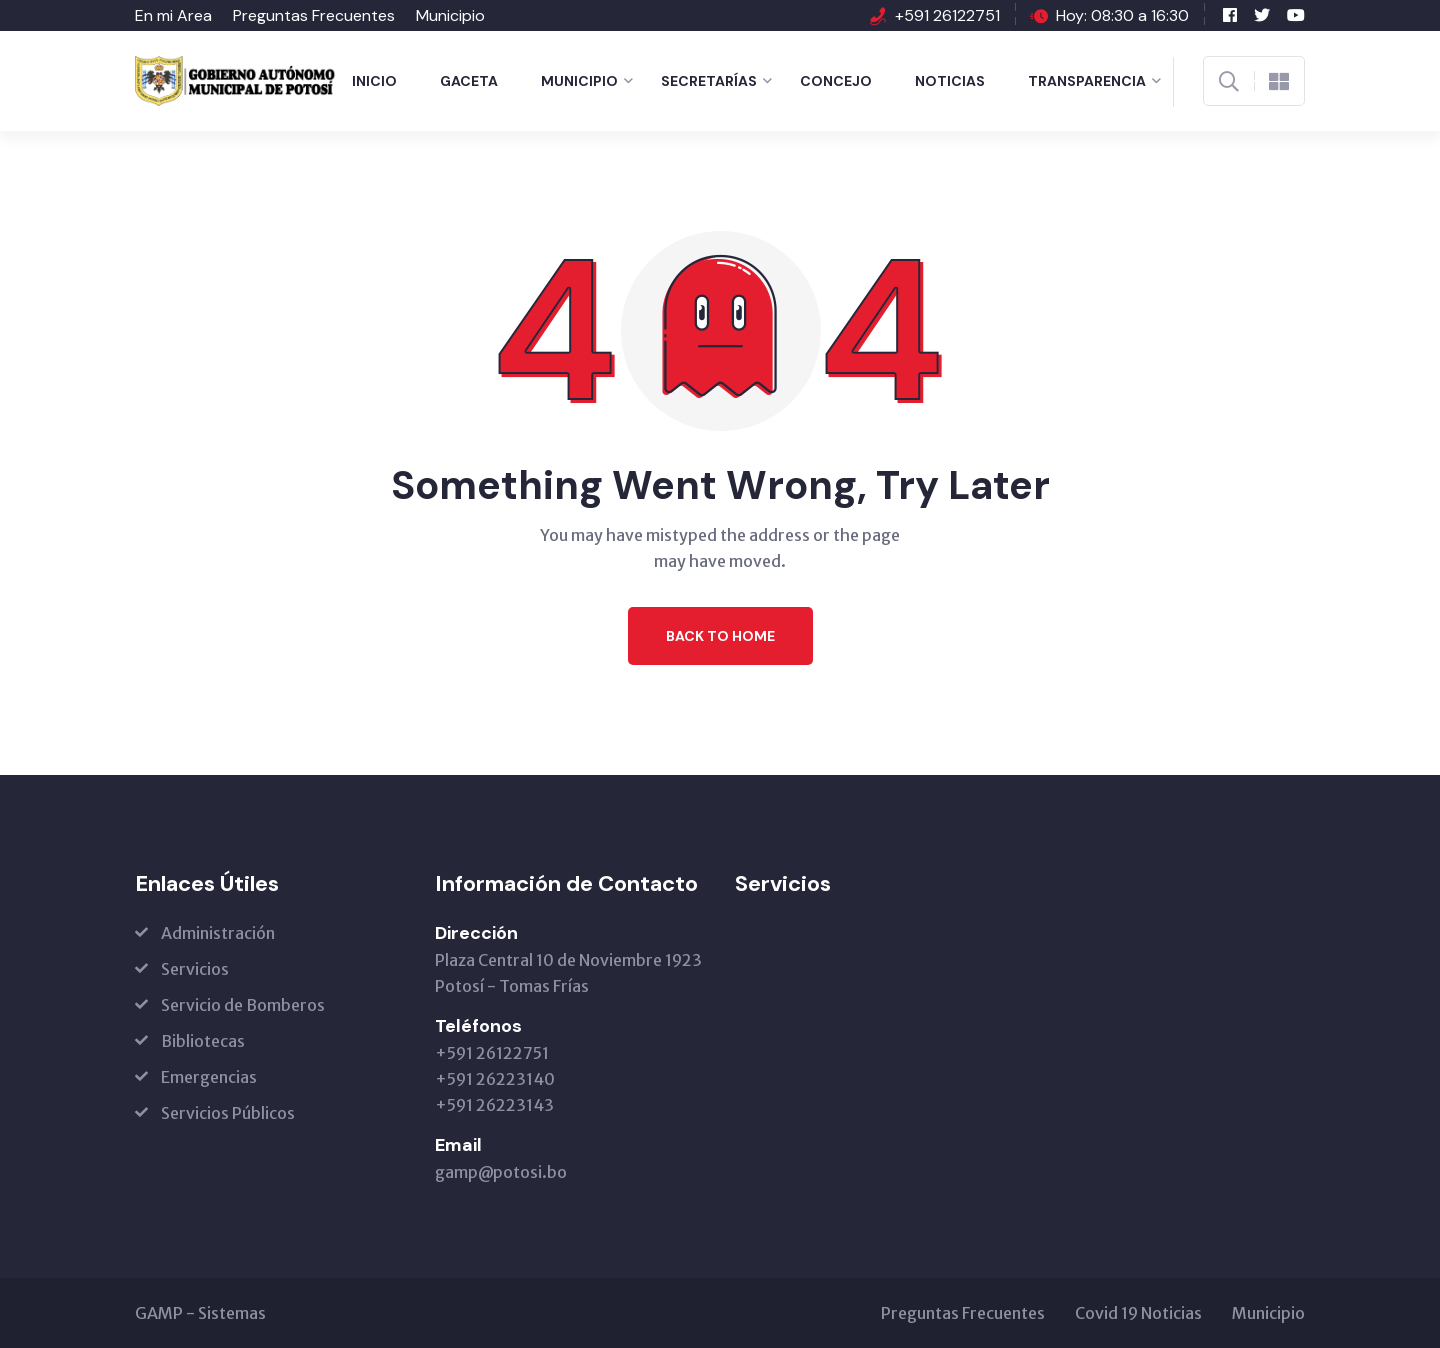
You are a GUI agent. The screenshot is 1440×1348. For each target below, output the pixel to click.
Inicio (374, 81)
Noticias (950, 81)
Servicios (195, 969)
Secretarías (709, 81)
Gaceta (469, 81)
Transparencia (1087, 81)
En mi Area (173, 15)
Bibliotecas (203, 1041)
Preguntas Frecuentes (314, 15)
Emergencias (209, 1077)
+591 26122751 (947, 15)
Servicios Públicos (228, 1113)
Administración (218, 933)
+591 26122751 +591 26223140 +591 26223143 (495, 1079)
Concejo (836, 81)
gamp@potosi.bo (501, 1172)
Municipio (450, 15)
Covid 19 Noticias (1138, 1313)
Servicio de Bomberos (243, 1005)
